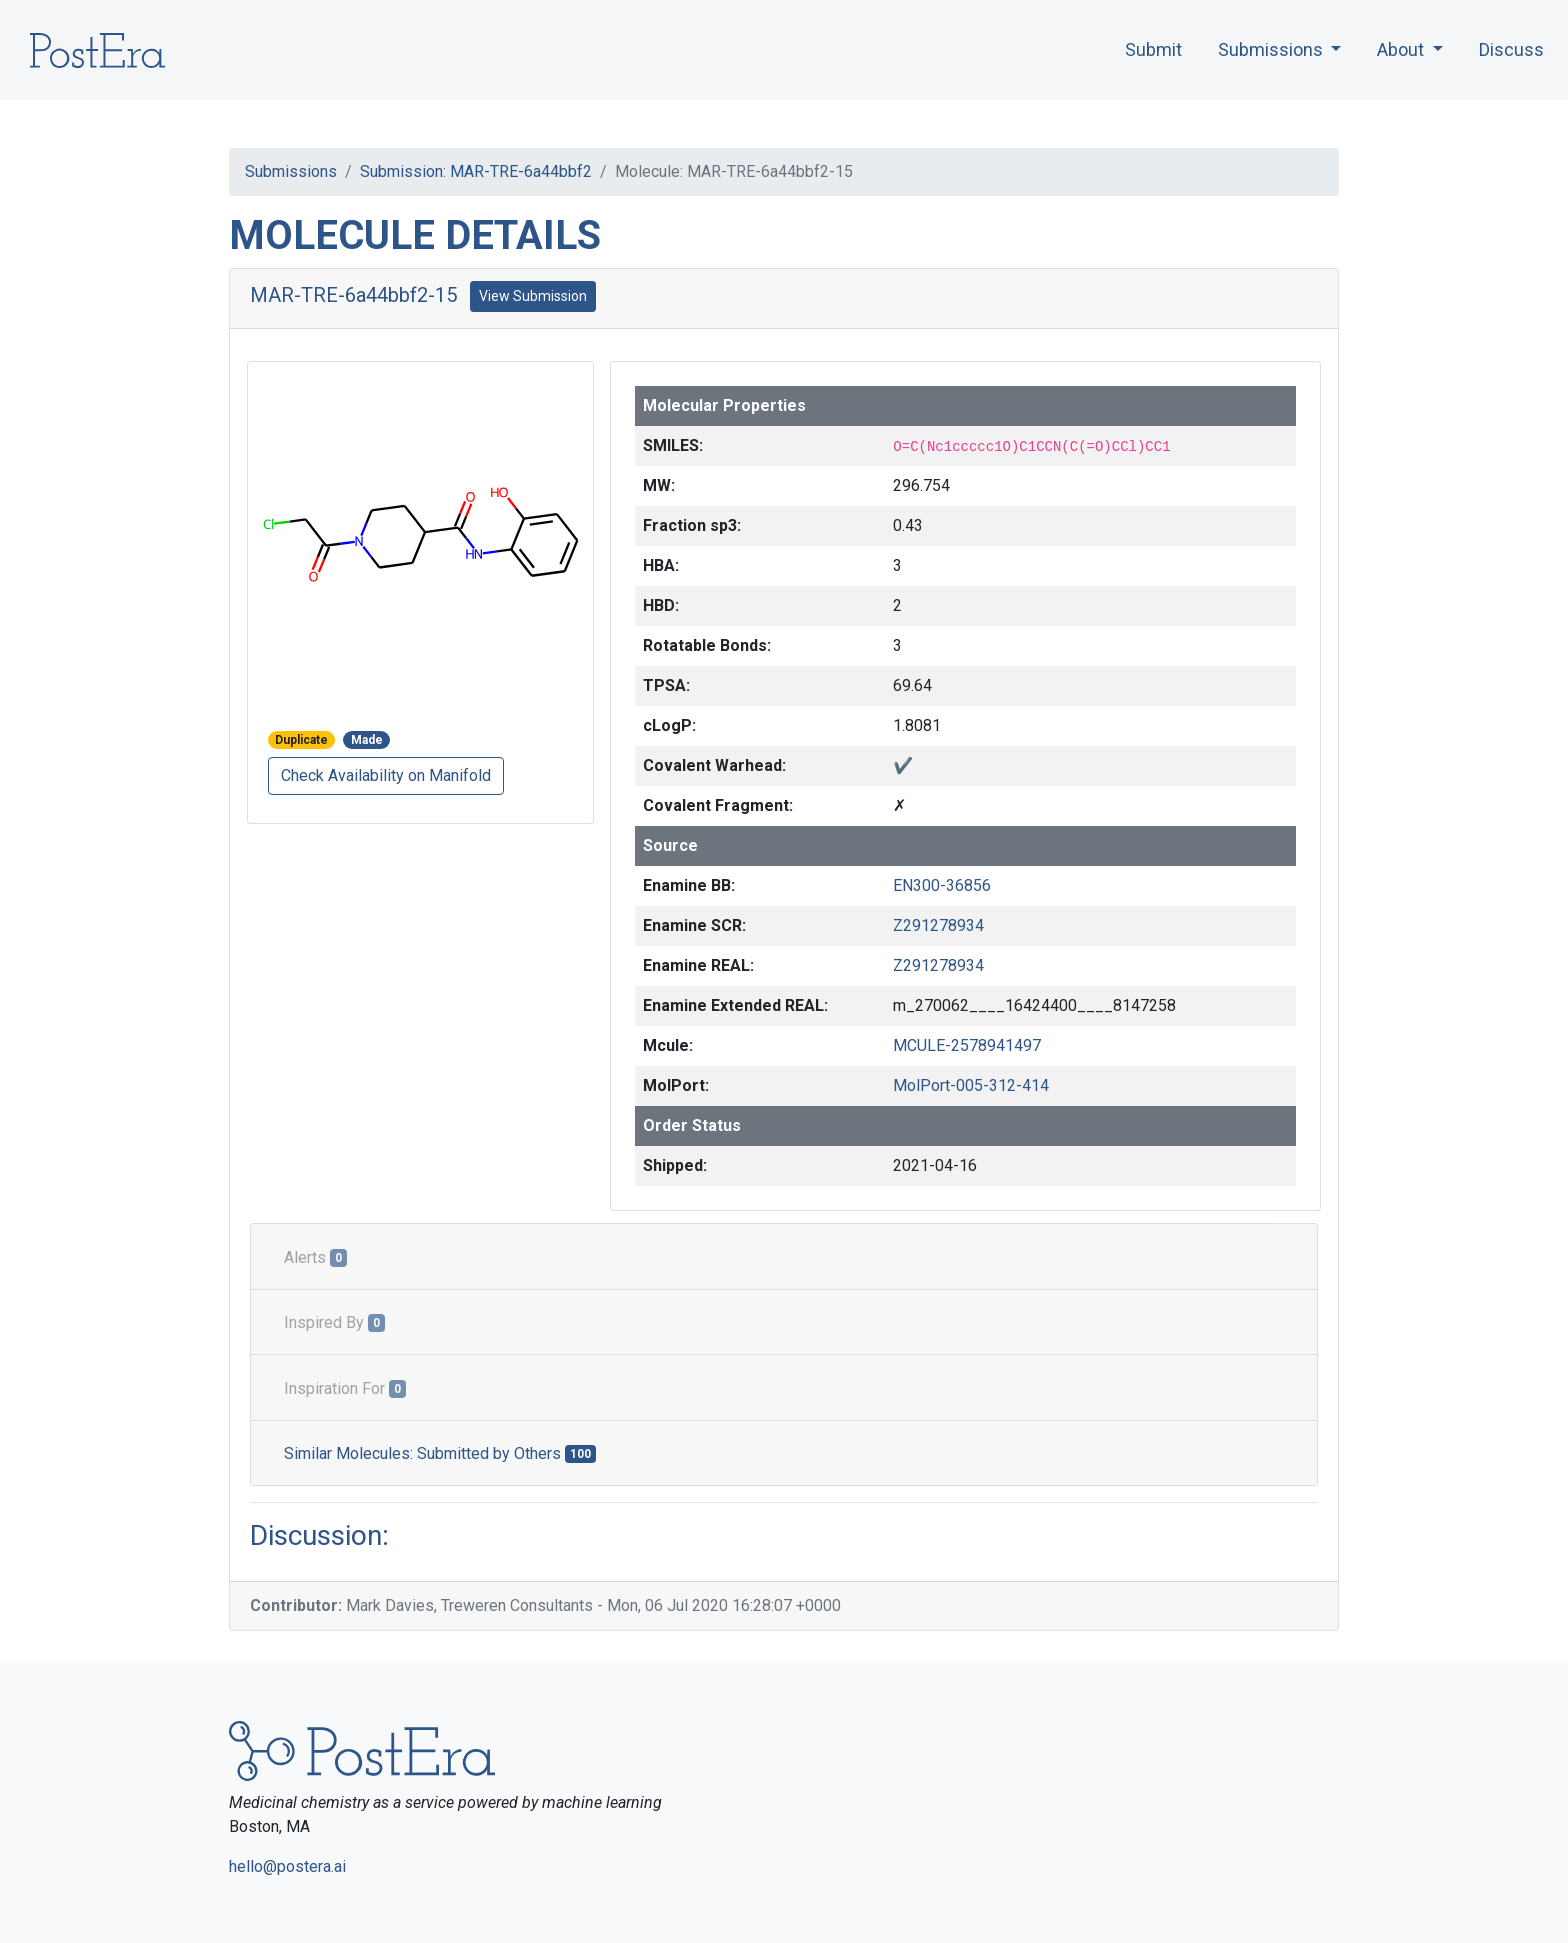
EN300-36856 (942, 885)
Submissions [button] (1272, 49)
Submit (1153, 49)
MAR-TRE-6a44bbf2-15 (353, 295)
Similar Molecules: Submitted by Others (440, 1453)
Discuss (1511, 49)
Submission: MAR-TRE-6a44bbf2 (476, 171)
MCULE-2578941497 (967, 1045)
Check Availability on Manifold (386, 775)
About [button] (1402, 49)
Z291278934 (938, 925)
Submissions (291, 171)
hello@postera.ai (287, 1866)
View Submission (533, 296)
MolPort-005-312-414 (971, 1085)
